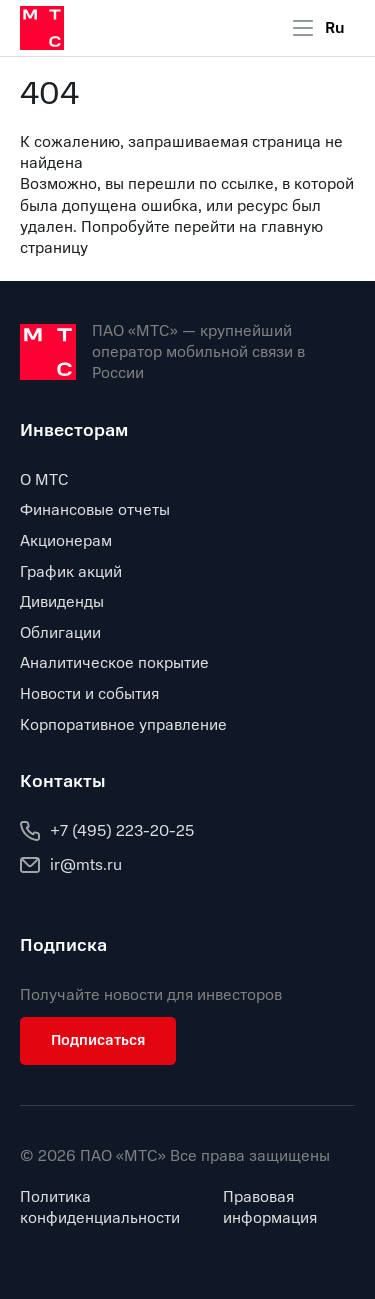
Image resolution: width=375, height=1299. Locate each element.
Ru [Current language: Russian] (335, 28)
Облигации (60, 633)
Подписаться (98, 1040)
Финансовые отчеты (95, 510)
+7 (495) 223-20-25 (107, 831)
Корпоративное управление (123, 725)
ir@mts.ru (71, 865)
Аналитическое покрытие (114, 663)
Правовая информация (270, 1208)
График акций (71, 572)
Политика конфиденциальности (100, 1208)
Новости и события (89, 694)
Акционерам (66, 541)
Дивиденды (62, 602)
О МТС (44, 480)
